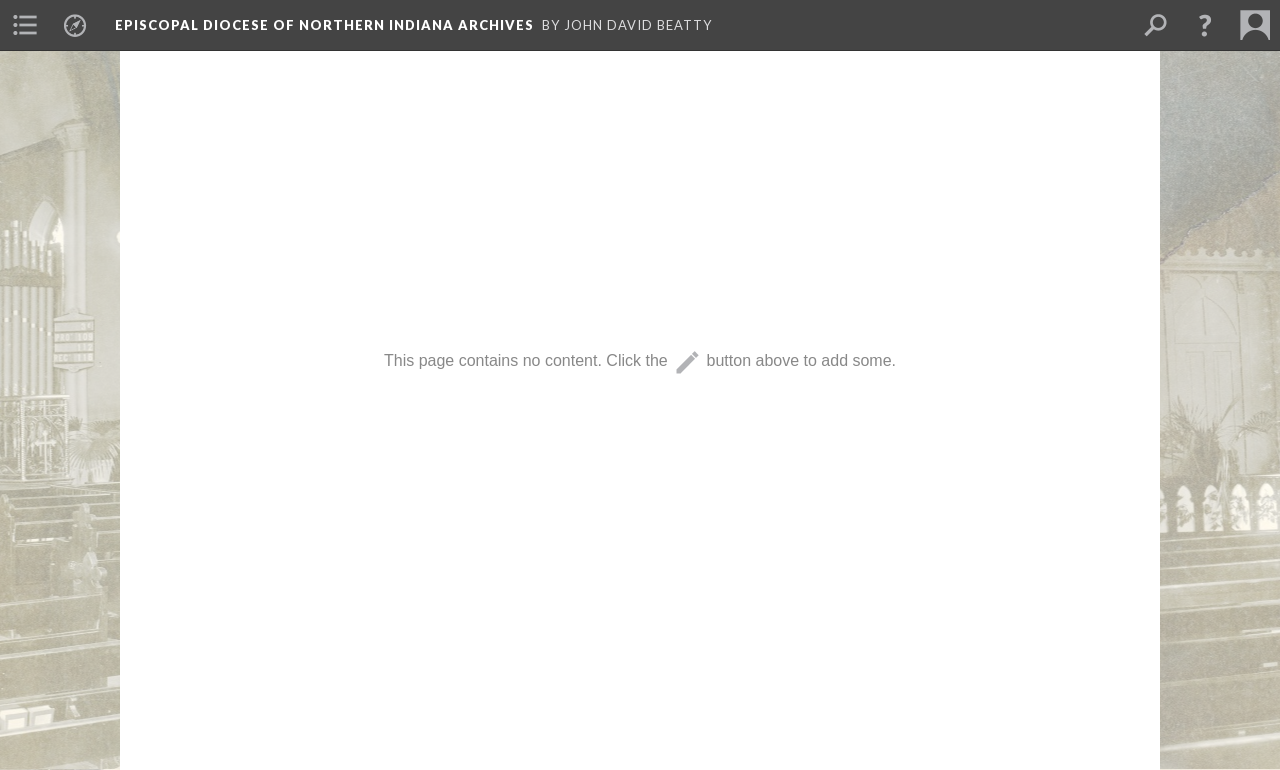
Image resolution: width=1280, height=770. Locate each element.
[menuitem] (25, 25)
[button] (1205, 25)
